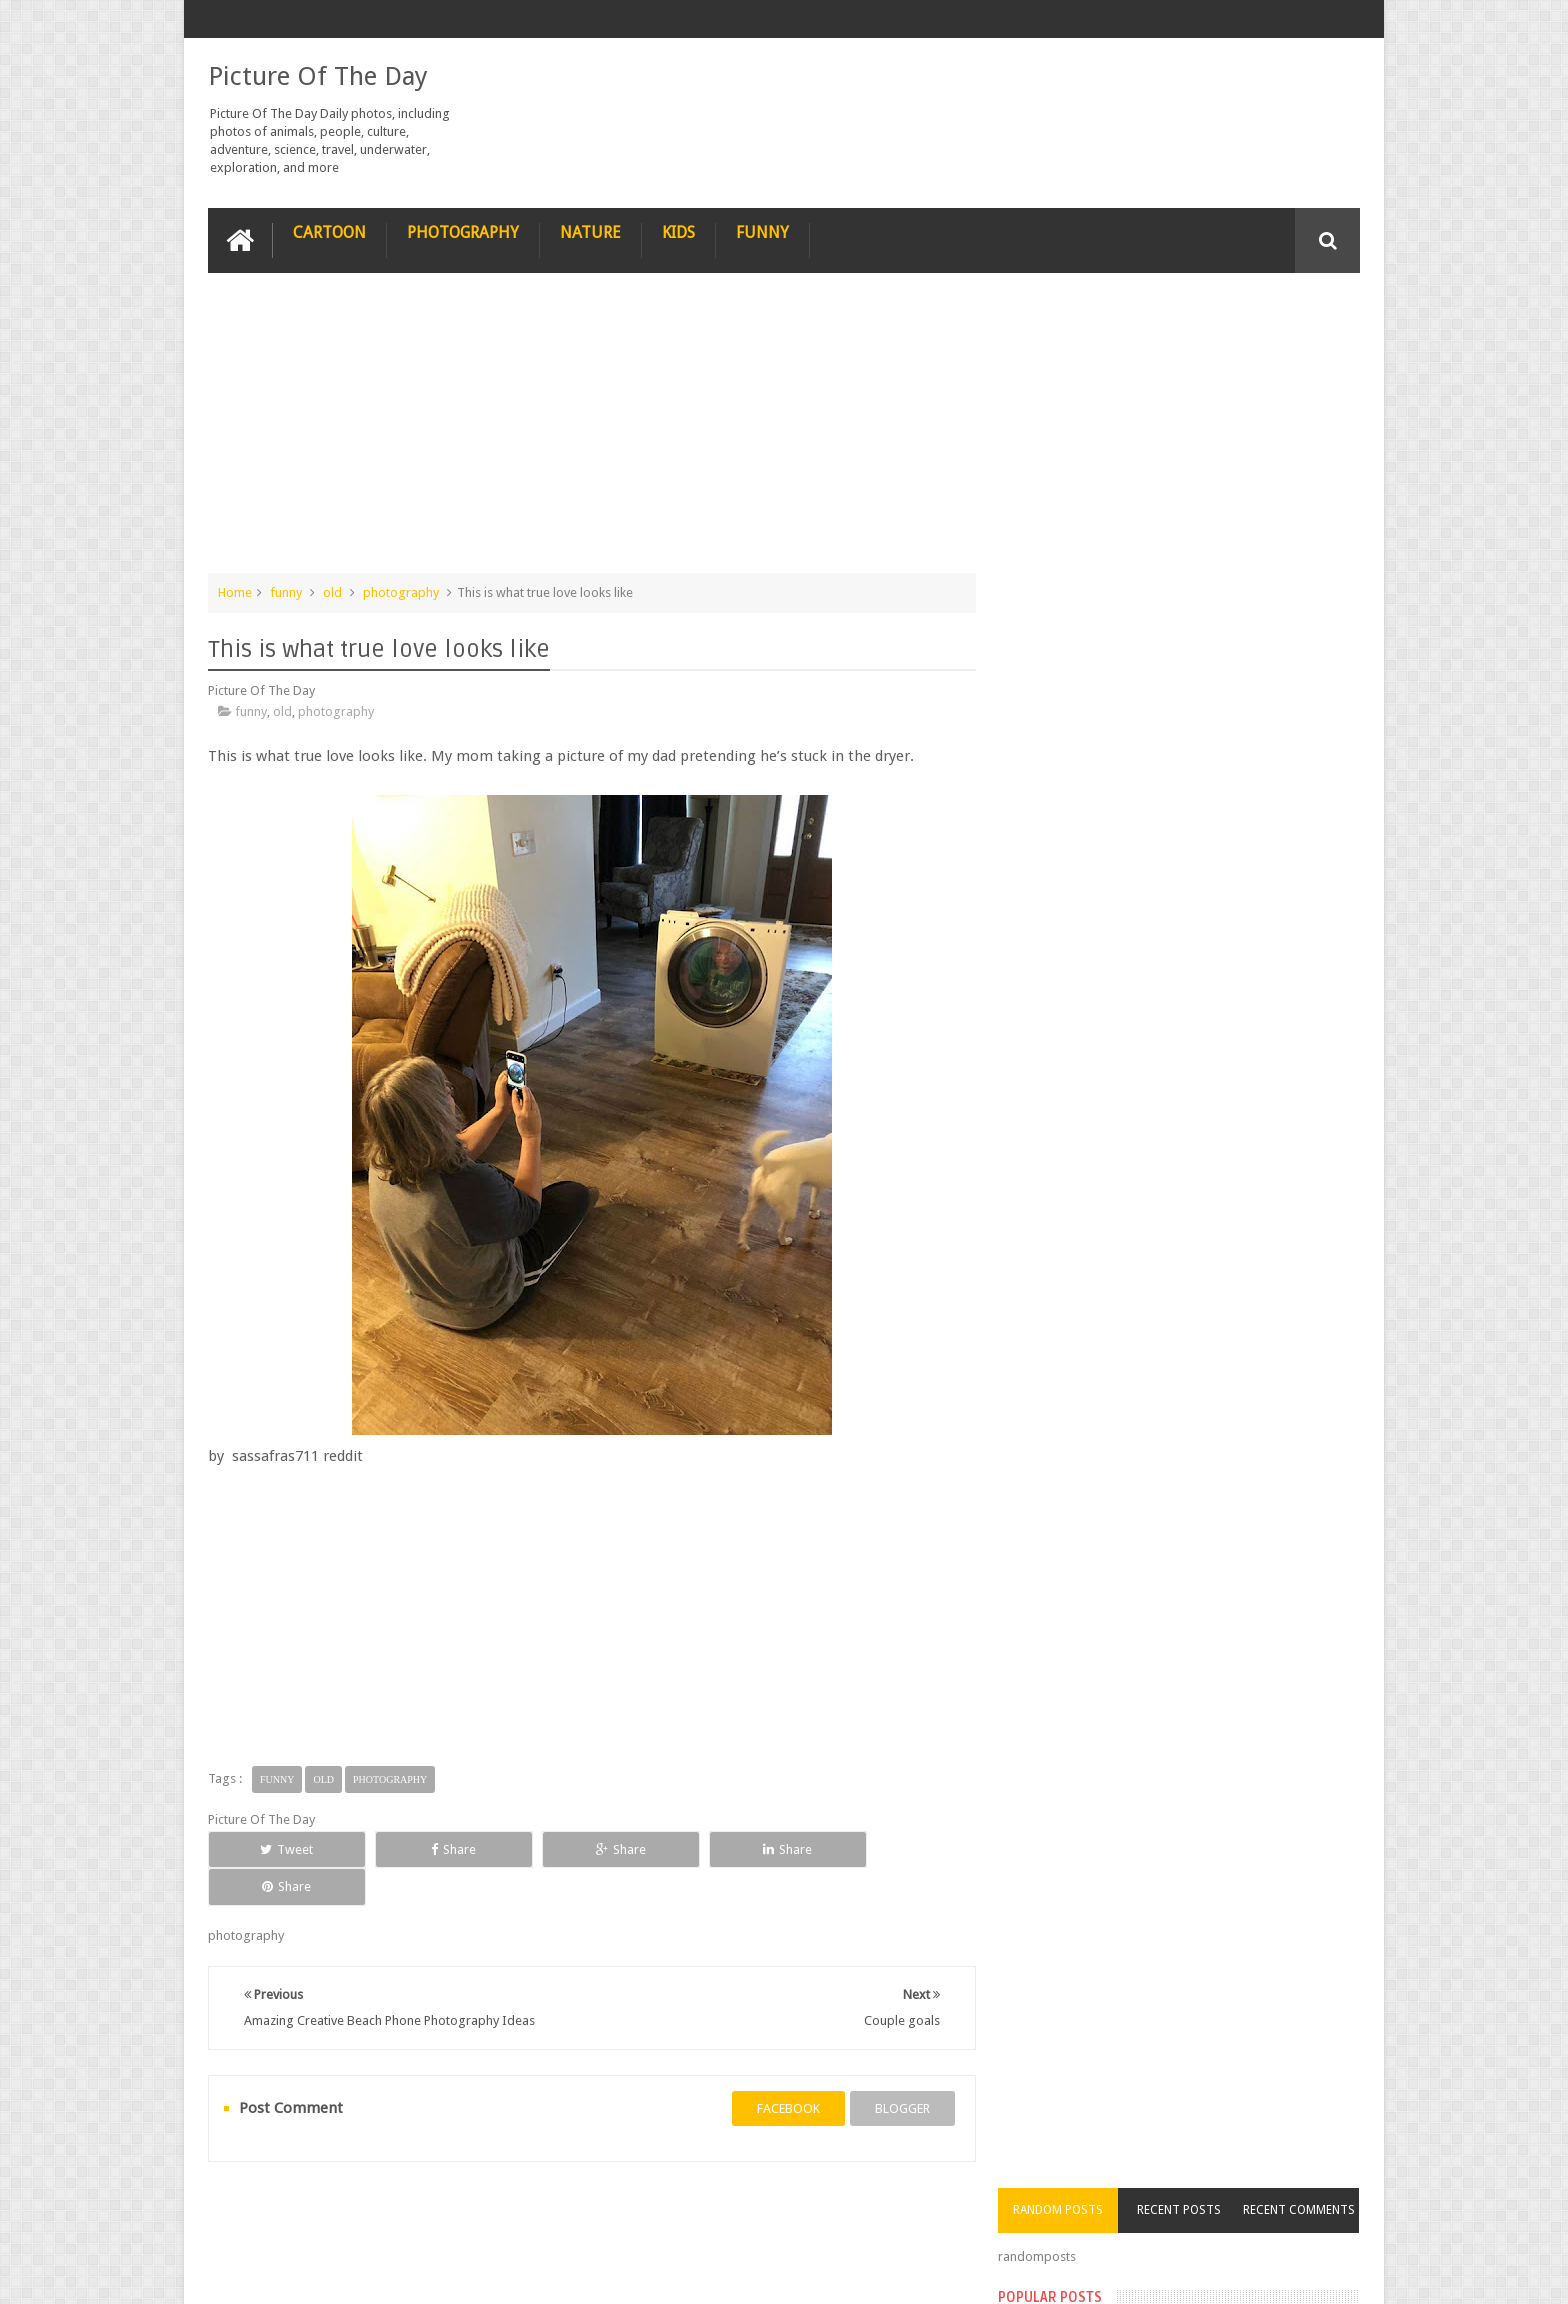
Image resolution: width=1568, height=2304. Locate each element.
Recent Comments (1302, 314)
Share (433, 1848)
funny (286, 591)
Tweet (280, 1848)
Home (235, 591)
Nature (590, 231)
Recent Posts (1187, 314)
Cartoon (329, 231)
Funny (762, 231)
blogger (894, 2070)
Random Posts (1072, 314)
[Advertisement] (588, 432)
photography (401, 591)
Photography (463, 231)
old (332, 591)
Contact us (1309, 2212)
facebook (780, 2070)
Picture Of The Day (318, 76)
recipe (245, 2212)
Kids (678, 231)
